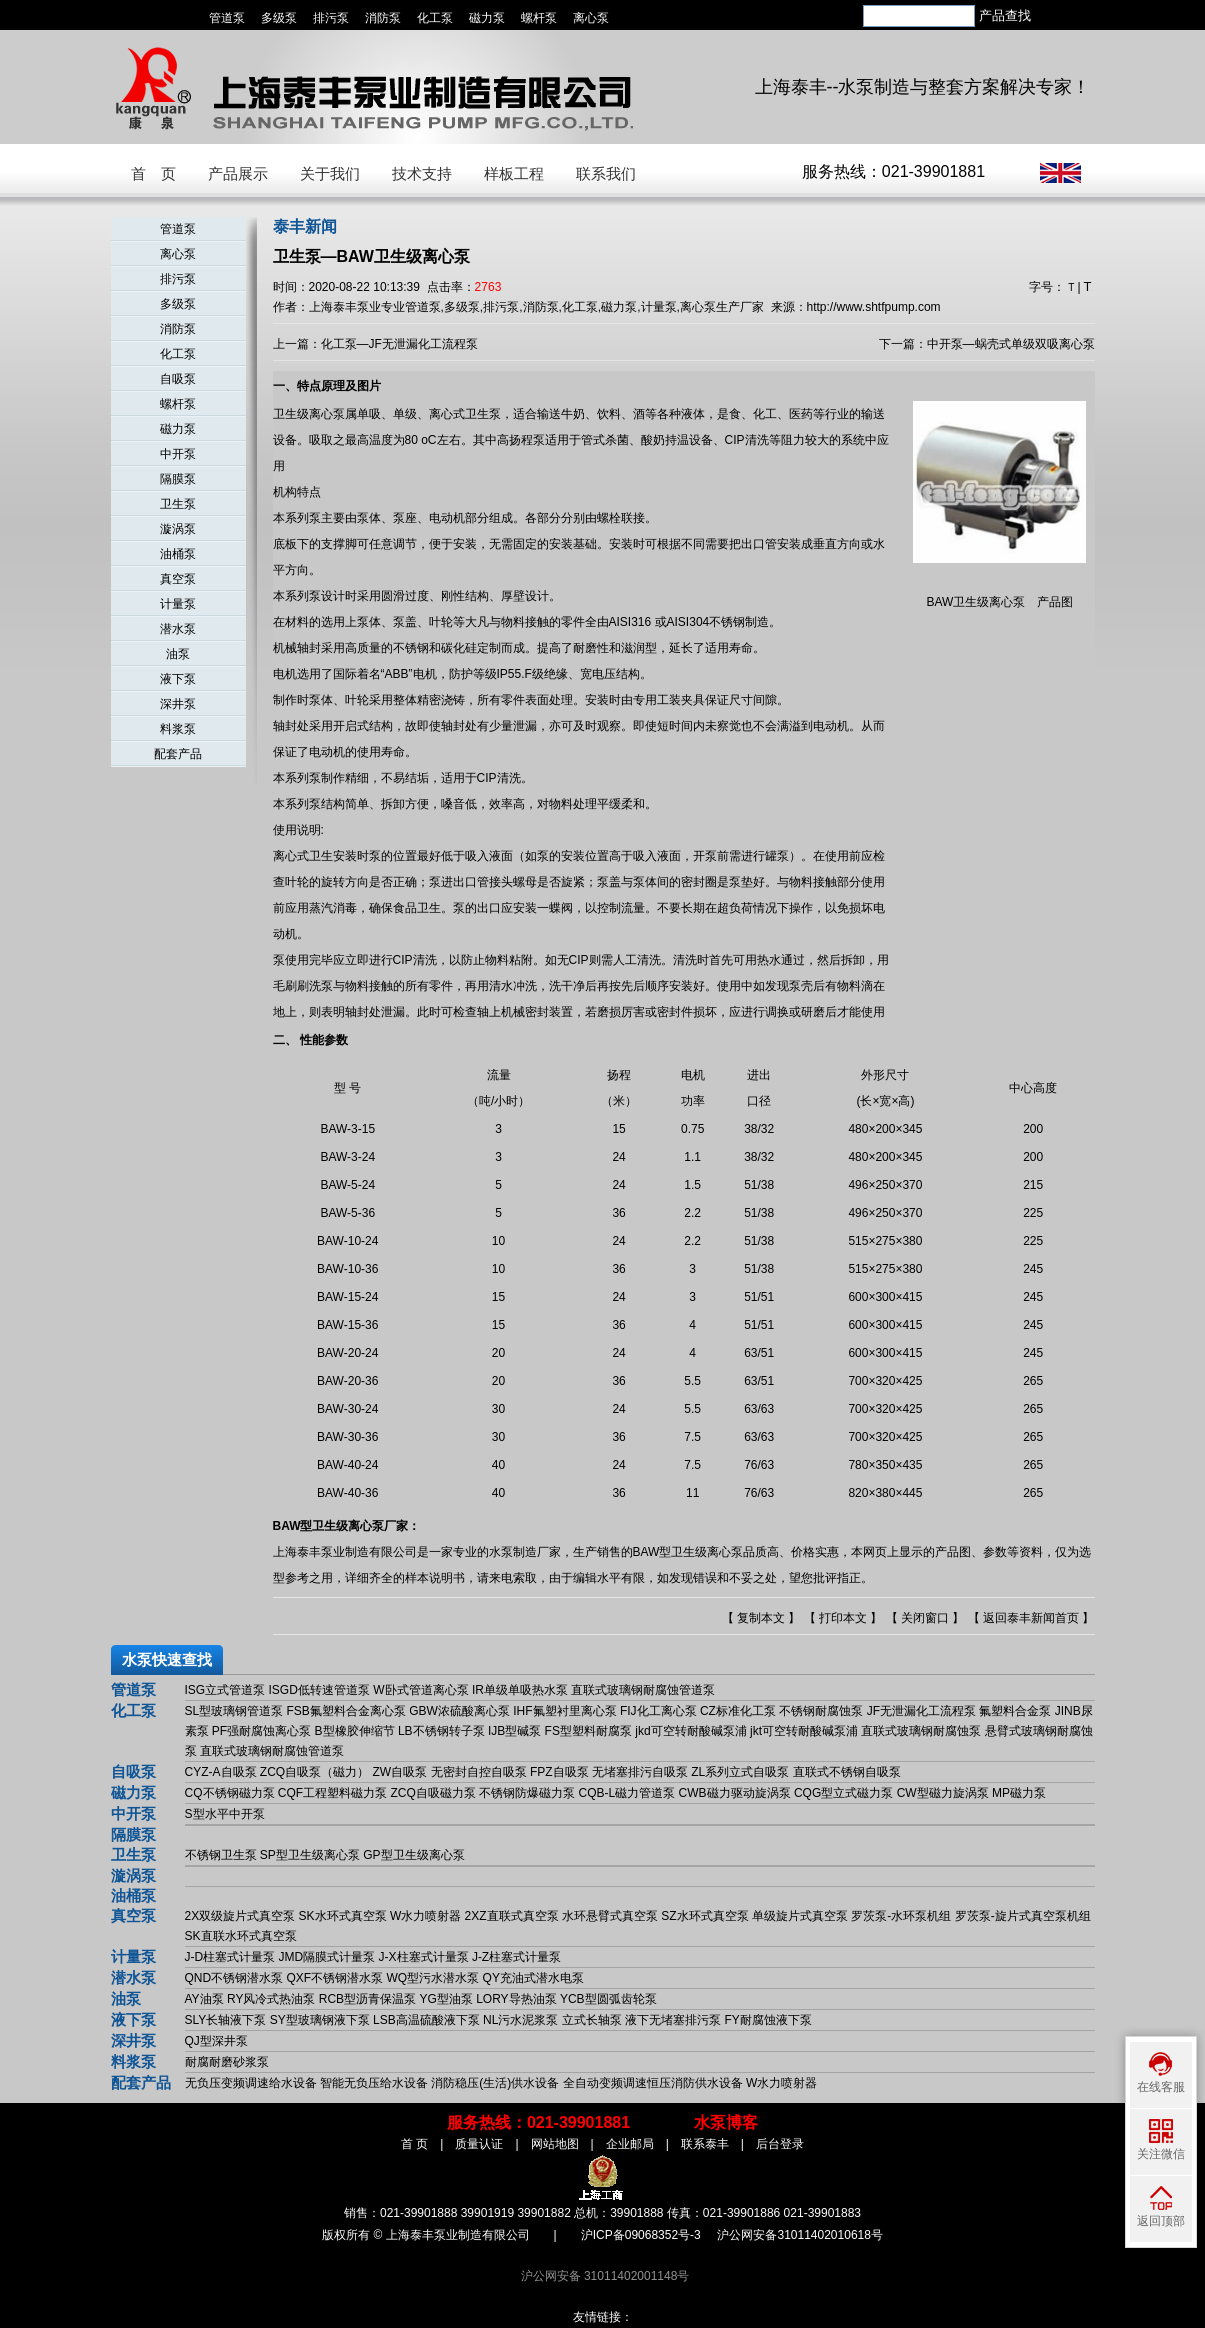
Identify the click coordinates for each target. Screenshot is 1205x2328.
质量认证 (479, 2144)
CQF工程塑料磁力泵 (332, 1793)
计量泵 (178, 604)
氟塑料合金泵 (1015, 1711)
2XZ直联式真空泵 (512, 1916)
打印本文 (843, 1618)
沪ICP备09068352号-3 (641, 2235)
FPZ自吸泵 (559, 1772)
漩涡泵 (178, 529)
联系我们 (606, 173)
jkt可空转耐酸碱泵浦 (804, 1731)
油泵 (178, 654)
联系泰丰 (705, 2144)
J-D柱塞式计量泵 (230, 1957)
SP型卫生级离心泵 (310, 1855)
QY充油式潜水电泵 (533, 1978)
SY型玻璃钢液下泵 (320, 2020)
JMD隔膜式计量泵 (327, 1957)
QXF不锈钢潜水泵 (335, 1978)
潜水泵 (178, 629)
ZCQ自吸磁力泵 (433, 1793)
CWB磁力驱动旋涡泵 (735, 1793)
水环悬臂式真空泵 (610, 1916)
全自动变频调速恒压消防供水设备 (653, 2083)
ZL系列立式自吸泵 (740, 1772)
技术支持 (422, 173)
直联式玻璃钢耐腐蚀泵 (921, 1731)
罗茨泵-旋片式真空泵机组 (1023, 1916)
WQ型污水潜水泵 (433, 1978)
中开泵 (178, 454)
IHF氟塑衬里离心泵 (564, 1711)
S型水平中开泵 (225, 1814)
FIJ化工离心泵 (658, 1711)
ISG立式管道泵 (225, 1690)
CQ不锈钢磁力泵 (230, 1793)
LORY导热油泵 (516, 1999)
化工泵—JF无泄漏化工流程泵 (399, 344)
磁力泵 (487, 18)
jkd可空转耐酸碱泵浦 (690, 1731)
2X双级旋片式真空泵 (240, 1916)
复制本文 (761, 1618)
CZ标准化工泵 (738, 1711)
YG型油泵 (445, 1999)
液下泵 (178, 679)
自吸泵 (178, 379)
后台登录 (780, 2144)
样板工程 (514, 173)
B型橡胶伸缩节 (355, 1731)
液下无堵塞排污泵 (673, 2020)
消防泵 (383, 18)
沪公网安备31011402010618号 (799, 2235)
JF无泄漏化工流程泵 (921, 1711)
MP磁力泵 (1019, 1793)
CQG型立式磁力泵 (843, 1793)
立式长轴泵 (592, 2020)
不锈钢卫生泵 (221, 1855)
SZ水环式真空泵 (704, 1916)
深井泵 (178, 704)
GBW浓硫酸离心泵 (459, 1711)
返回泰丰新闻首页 (1031, 1618)
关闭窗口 (925, 1618)
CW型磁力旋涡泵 (943, 1793)
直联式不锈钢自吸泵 (847, 1772)
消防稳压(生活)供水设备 (495, 2083)
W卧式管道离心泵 (420, 1690)
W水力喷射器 (425, 1916)
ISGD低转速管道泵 (319, 1690)
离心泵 (591, 18)
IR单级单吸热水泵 (520, 1690)
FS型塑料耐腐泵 (588, 1731)
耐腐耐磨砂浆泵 (227, 2062)
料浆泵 (178, 729)
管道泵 (227, 18)
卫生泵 (178, 504)
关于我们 (330, 173)
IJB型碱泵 (514, 1731)
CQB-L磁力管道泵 (627, 1793)
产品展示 (238, 173)
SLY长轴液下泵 (226, 2020)
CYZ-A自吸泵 (221, 1772)
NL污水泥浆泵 (520, 2020)
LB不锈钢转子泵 (441, 1731)
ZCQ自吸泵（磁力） (314, 1772)
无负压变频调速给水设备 (251, 2083)
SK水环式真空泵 (343, 1916)
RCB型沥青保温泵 (367, 1999)
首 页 (153, 173)
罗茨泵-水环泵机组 (901, 1916)
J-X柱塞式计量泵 (424, 1957)
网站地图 (555, 2144)
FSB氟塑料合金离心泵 (346, 1711)
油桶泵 (178, 554)
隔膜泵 (178, 479)
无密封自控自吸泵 (479, 1772)
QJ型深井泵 (216, 2041)
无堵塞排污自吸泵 (640, 1772)
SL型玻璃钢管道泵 (234, 1711)
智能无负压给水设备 (374, 2083)
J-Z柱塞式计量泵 (516, 1957)
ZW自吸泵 (400, 1772)
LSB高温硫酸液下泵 (426, 2020)
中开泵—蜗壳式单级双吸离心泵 (1011, 344)
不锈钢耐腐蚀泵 (821, 1711)
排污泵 (331, 18)
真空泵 (178, 579)
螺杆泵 (539, 18)
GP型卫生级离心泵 (413, 1855)
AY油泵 (204, 1999)
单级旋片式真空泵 (800, 1916)
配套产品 (178, 754)
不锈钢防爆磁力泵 (527, 1793)
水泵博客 (726, 2122)
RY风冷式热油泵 (271, 1999)
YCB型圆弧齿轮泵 (608, 1999)
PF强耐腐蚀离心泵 (261, 1731)
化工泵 (435, 18)
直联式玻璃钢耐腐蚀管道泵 (643, 1690)
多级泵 (279, 18)
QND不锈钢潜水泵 (234, 1978)
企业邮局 (630, 2144)
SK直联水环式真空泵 (241, 1936)
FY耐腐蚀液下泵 (767, 2020)
